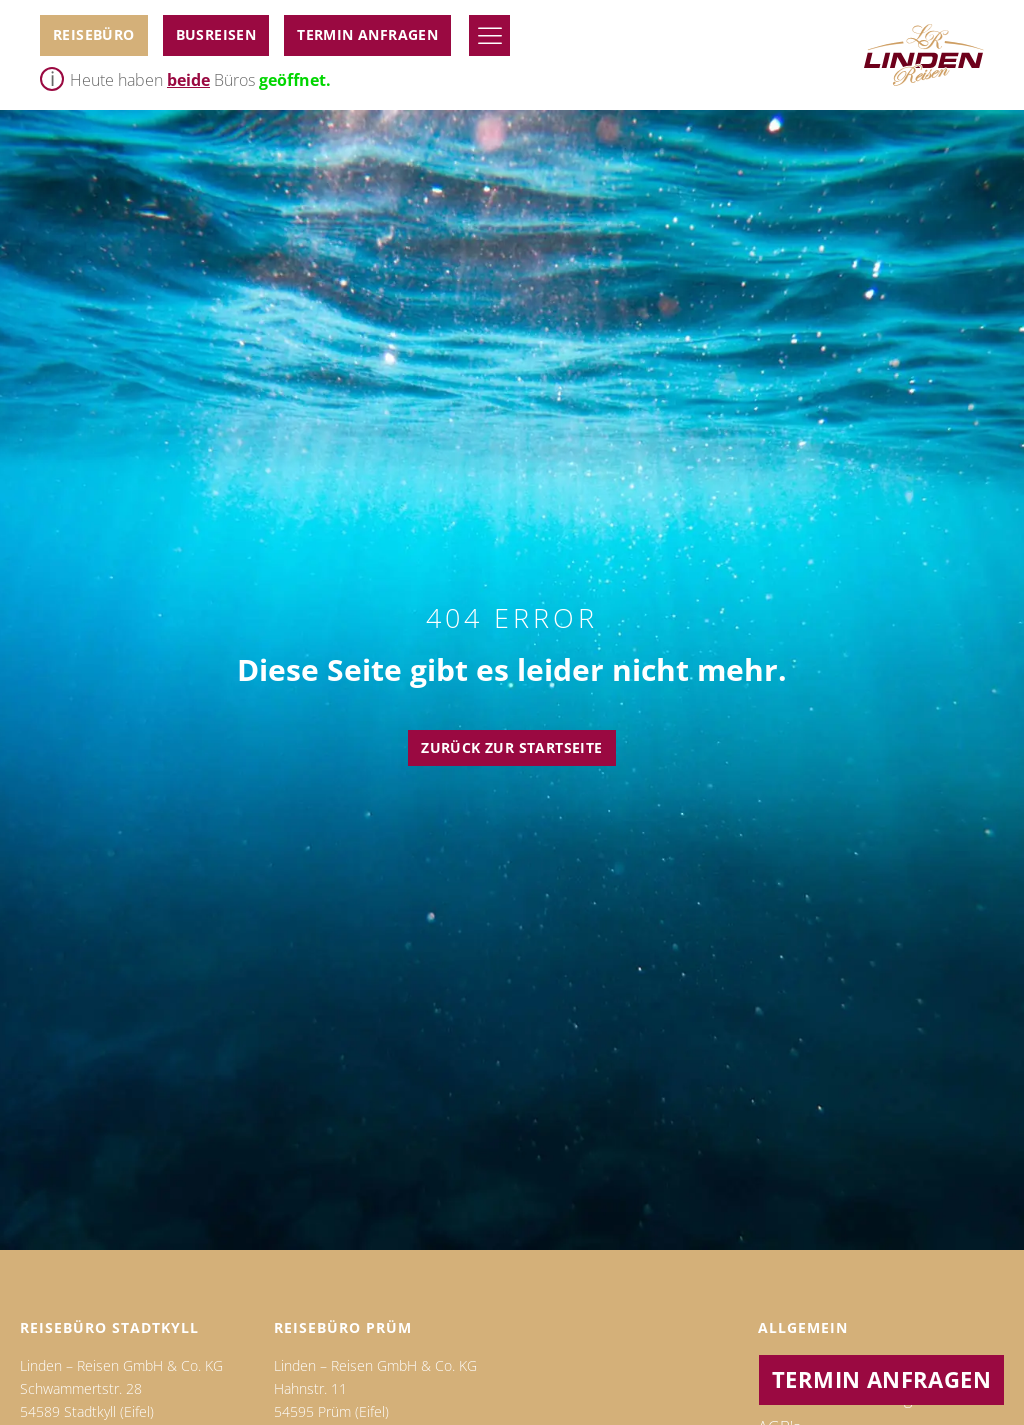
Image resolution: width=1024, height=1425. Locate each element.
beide (188, 80)
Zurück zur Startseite (511, 747)
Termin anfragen (367, 34)
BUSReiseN (216, 34)
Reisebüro (94, 34)
